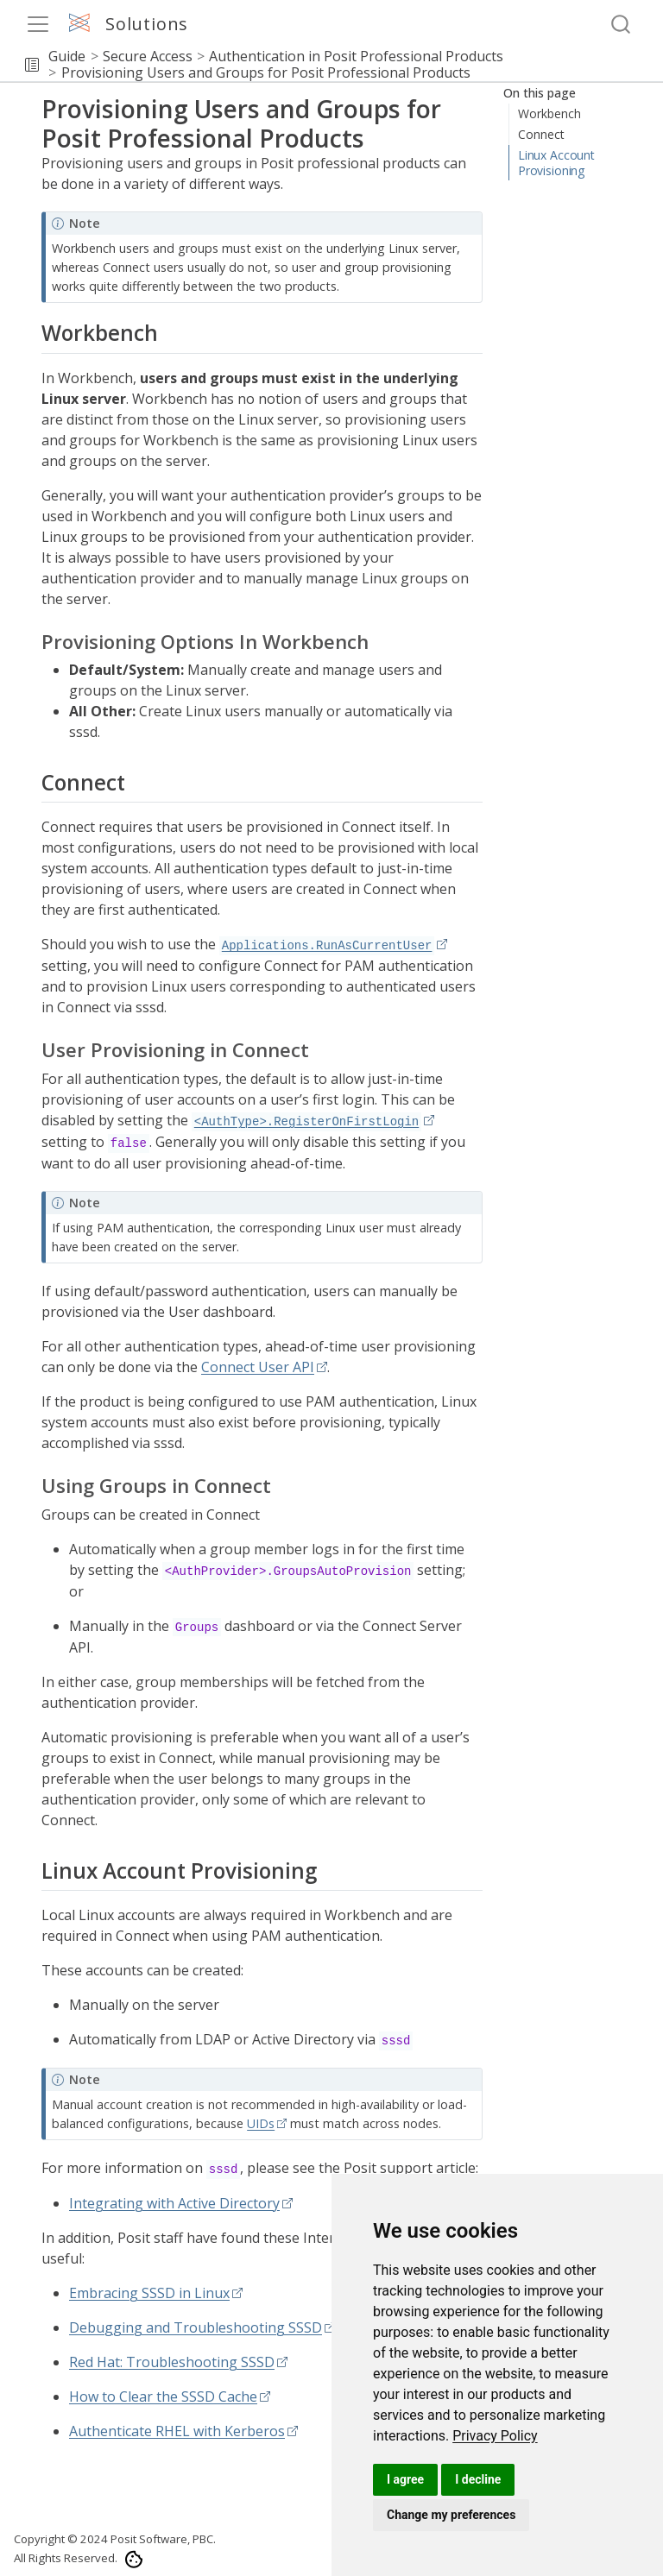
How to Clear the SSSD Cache (163, 2396)
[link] (495, 2436)
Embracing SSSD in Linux (149, 2292)
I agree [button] (405, 2479)
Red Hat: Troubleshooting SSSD (172, 2361)
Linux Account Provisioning (556, 163)
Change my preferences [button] (451, 2515)
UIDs (261, 2123)
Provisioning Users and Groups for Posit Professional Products (265, 72)
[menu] (38, 24)
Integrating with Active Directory (174, 2203)
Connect (541, 134)
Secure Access (148, 56)
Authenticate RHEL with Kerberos (177, 2431)
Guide (66, 56)
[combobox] (621, 24)
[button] (32, 64)
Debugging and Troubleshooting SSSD (195, 2327)
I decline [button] (478, 2479)
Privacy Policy (495, 2436)
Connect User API (257, 1366)
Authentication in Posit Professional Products (356, 56)
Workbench (549, 113)
